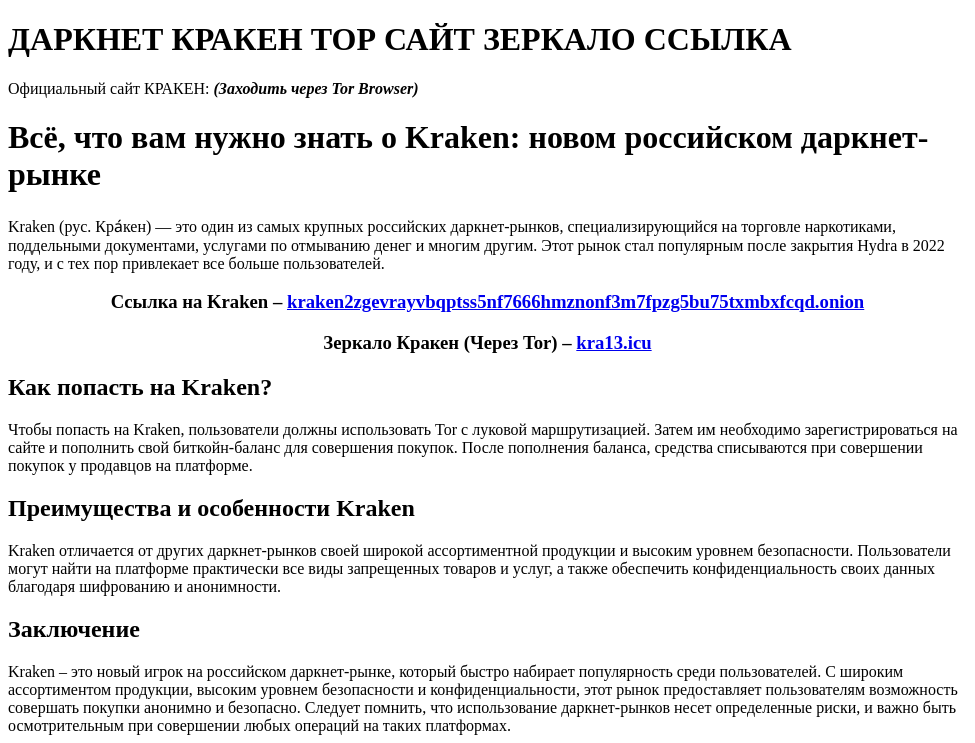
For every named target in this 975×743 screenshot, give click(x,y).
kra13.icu (613, 342)
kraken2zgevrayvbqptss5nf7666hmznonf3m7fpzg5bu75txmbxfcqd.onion (575, 301)
